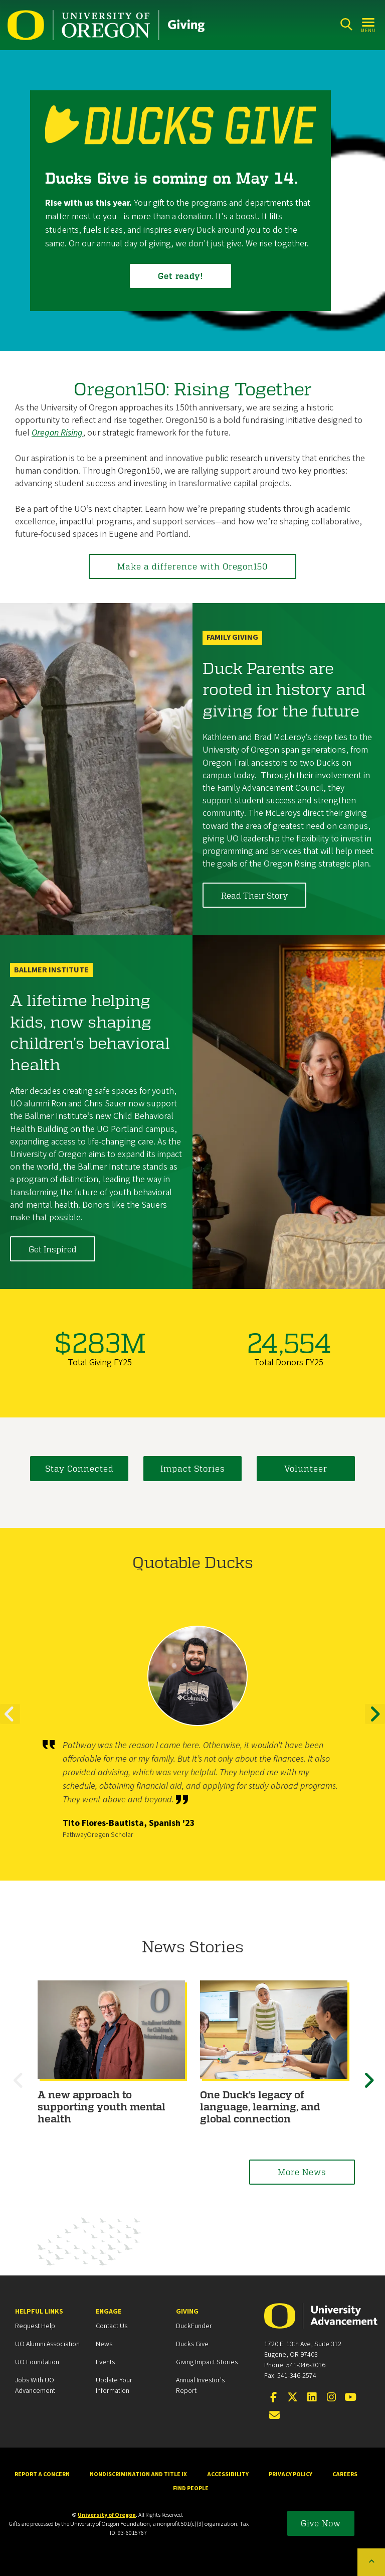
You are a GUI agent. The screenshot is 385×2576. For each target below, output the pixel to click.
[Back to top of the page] (371, 2562)
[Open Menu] (368, 24)
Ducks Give (192, 2344)
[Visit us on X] (293, 2398)
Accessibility (228, 2474)
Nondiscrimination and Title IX (138, 2474)
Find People (191, 2488)
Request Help (35, 2326)
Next (375, 1723)
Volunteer (305, 1468)
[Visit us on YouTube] (350, 2398)
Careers (344, 2474)
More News (302, 2172)
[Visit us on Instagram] (331, 2398)
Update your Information (114, 2385)
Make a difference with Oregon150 (192, 566)
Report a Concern (42, 2474)
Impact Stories (192, 1468)
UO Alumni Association (47, 2344)
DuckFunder (194, 2326)
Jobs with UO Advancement (35, 2385)
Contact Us (111, 2326)
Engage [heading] (108, 2312)
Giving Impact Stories (207, 2362)
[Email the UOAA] (275, 2416)
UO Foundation (37, 2362)
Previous (10, 1723)
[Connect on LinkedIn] (312, 2398)
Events (105, 2362)
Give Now (321, 2523)
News (104, 2344)
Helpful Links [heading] (39, 2312)
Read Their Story (254, 895)
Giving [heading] (187, 2312)
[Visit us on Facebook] (273, 2398)
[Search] (346, 24)
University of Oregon (107, 2515)
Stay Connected (79, 1468)
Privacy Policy (290, 2474)
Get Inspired (53, 1249)
